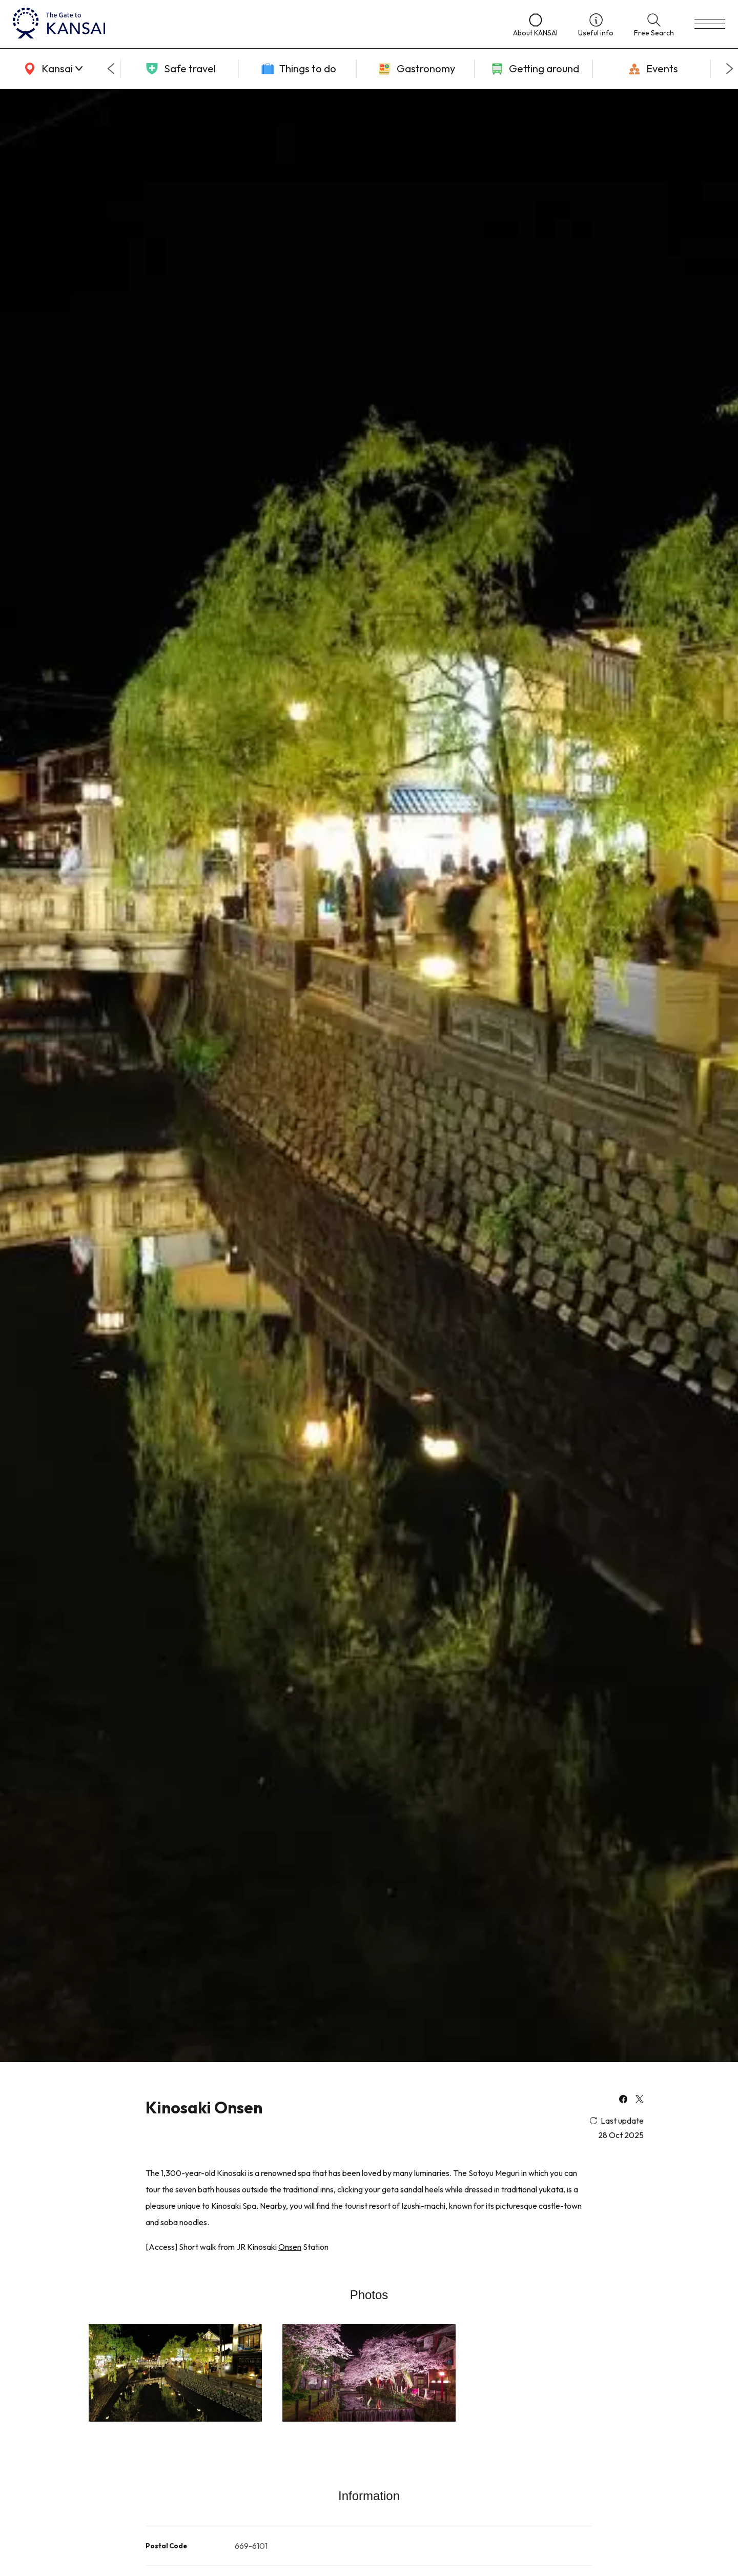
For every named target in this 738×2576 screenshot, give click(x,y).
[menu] (709, 24)
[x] (640, 2100)
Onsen (289, 2247)
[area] (51, 68)
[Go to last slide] (110, 69)
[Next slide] (730, 69)
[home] (253, 24)
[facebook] (623, 2100)
